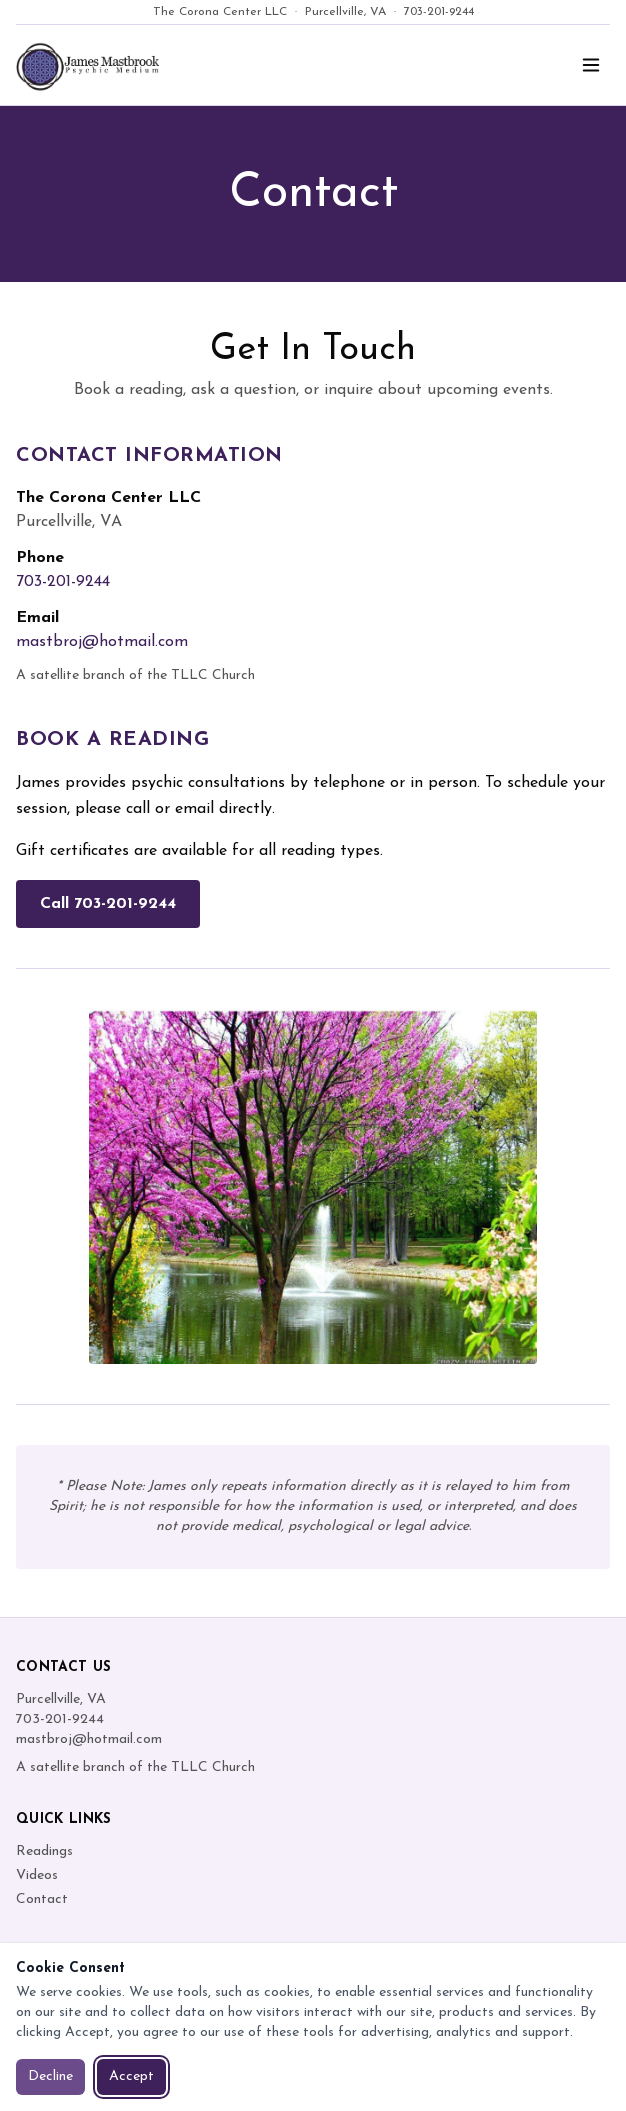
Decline (50, 2076)
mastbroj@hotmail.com (102, 642)
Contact (42, 1899)
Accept (131, 2076)
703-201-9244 (439, 12)
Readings (44, 1851)
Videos (37, 1875)
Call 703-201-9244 (108, 904)
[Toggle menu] (591, 65)
